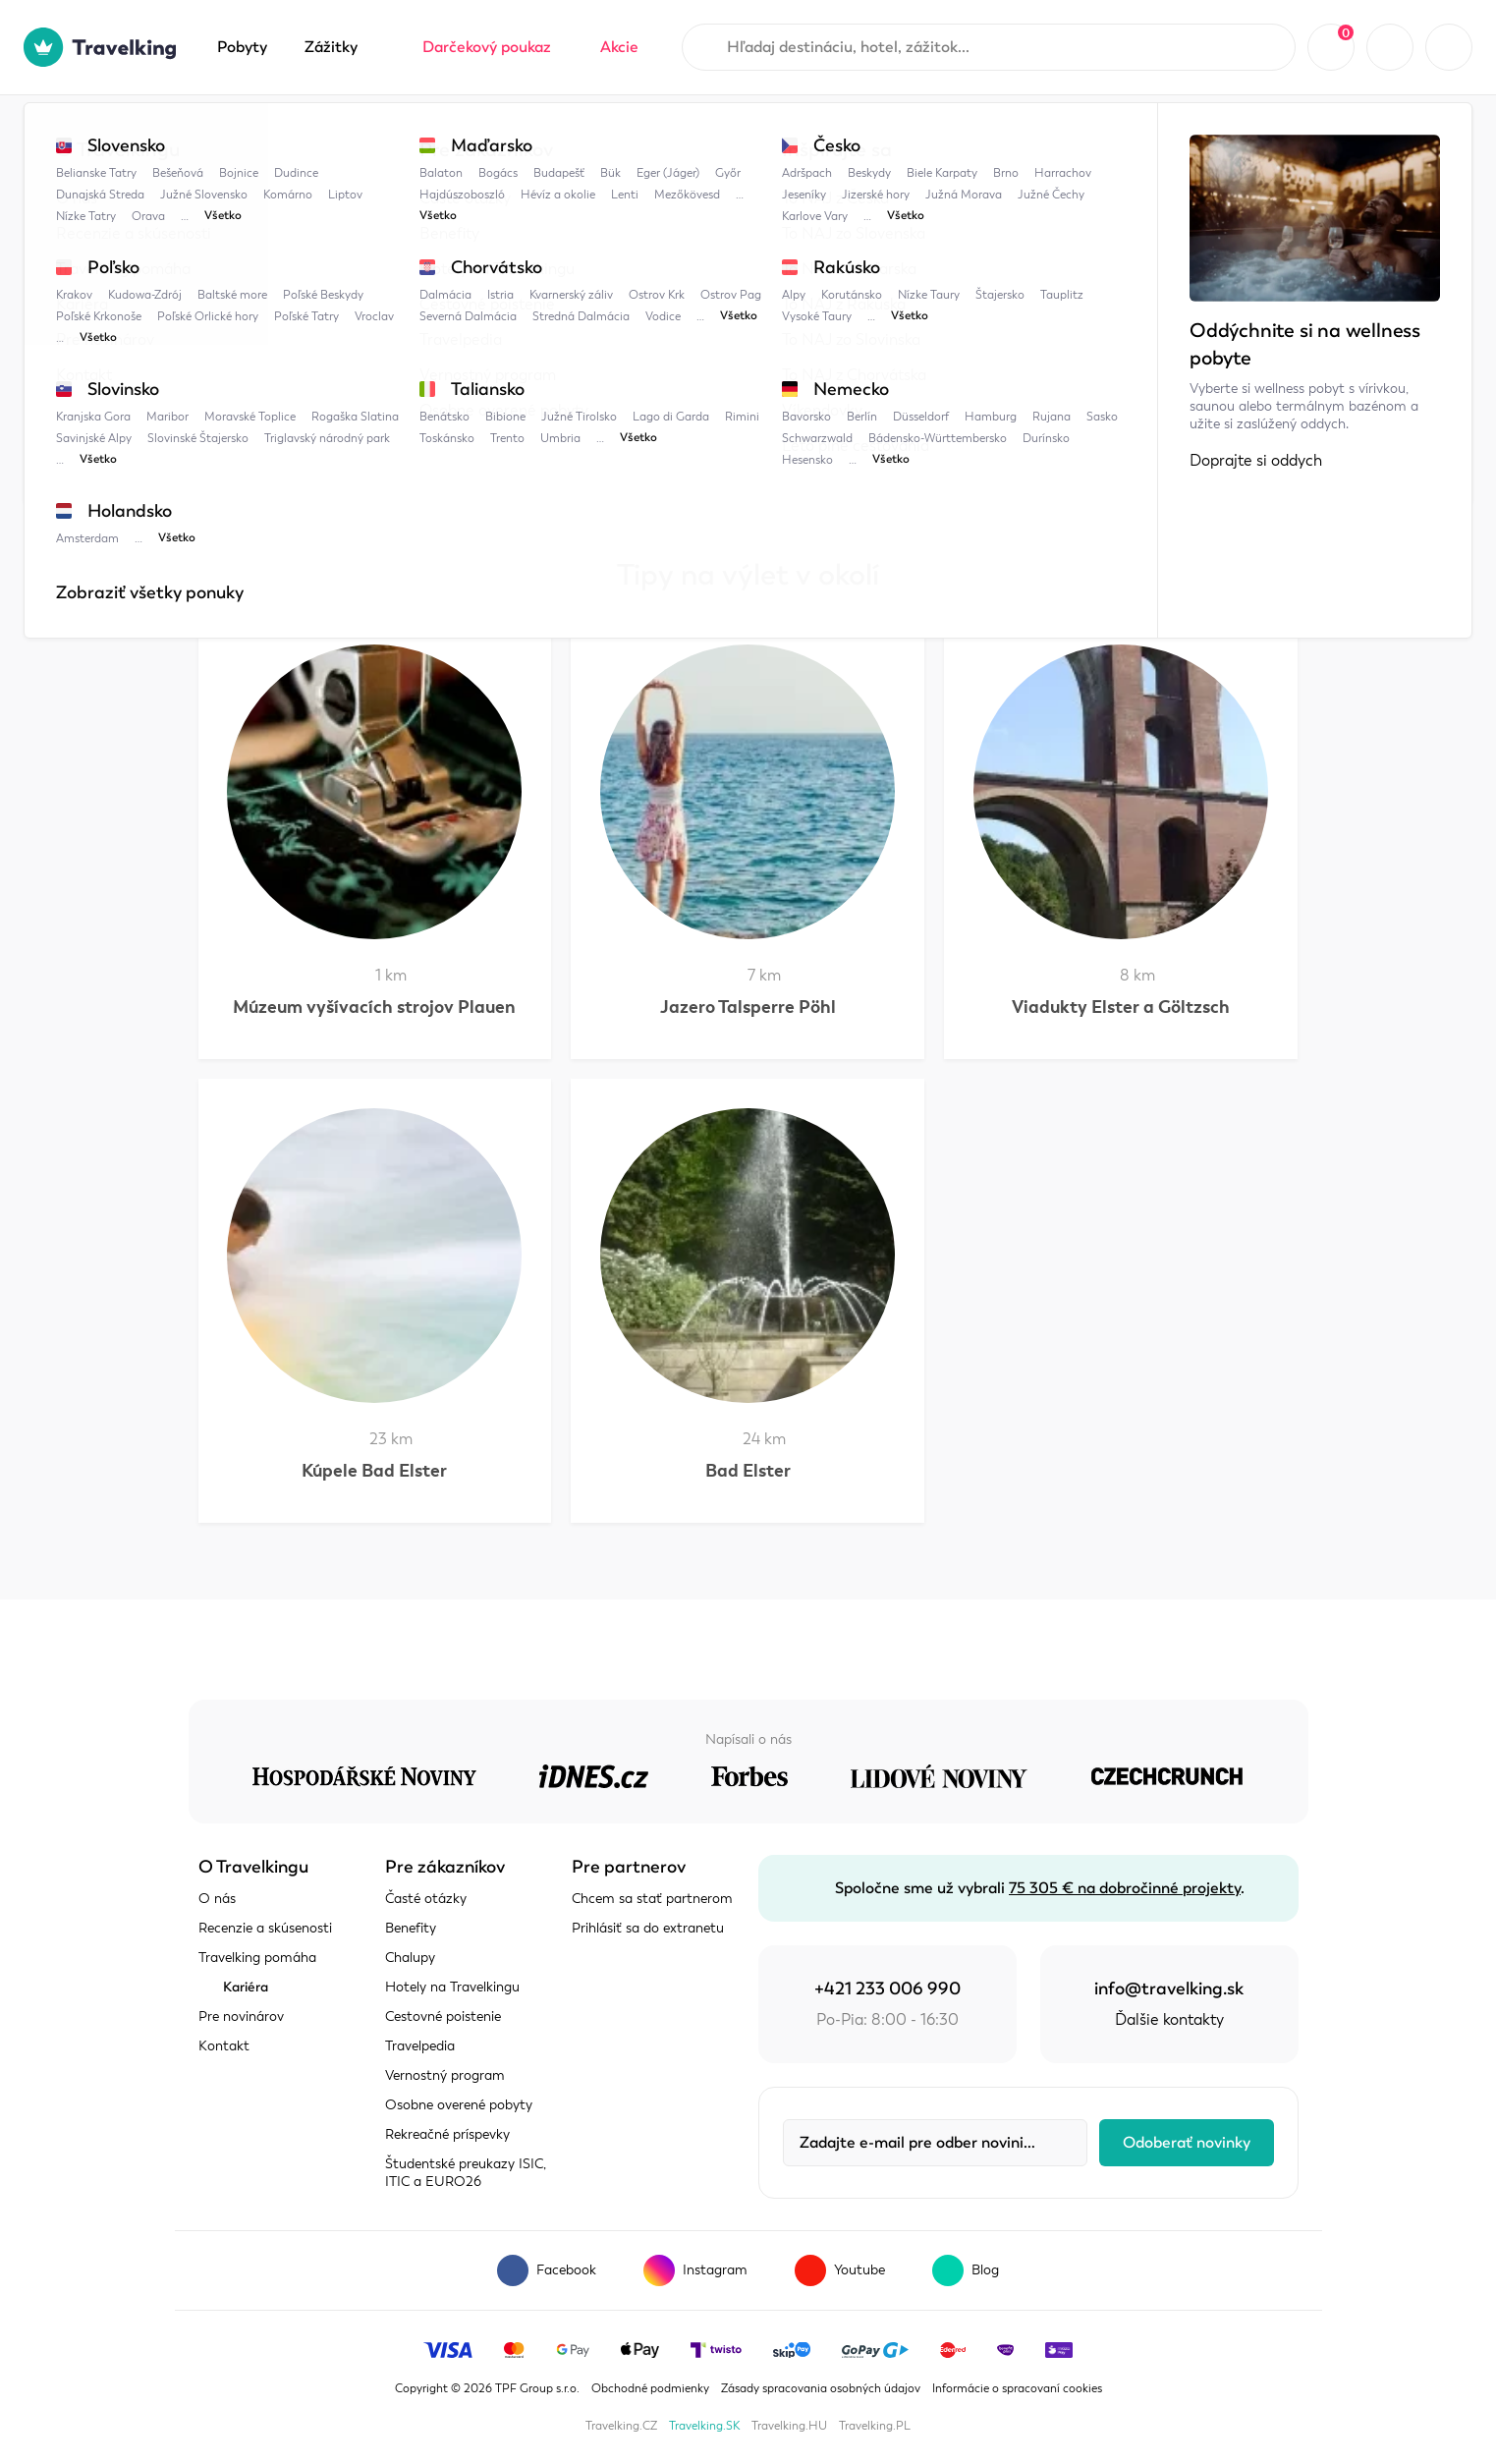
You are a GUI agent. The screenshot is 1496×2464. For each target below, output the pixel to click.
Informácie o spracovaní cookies (1017, 2388)
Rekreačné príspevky (447, 2134)
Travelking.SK (704, 2426)
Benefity (410, 1928)
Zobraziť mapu (251, 390)
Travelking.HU (789, 2426)
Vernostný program (445, 2075)
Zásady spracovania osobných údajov (820, 2388)
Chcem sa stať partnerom (652, 1898)
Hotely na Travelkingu (452, 1987)
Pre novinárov (241, 2016)
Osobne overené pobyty (458, 2105)
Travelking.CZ (621, 2426)
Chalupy (410, 1957)
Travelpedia (297, 135)
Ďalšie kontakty (1169, 2020)
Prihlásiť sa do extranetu (648, 1928)
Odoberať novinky (1186, 2143)
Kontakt (223, 2046)
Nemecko (405, 135)
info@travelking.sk (1169, 1988)
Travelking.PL (875, 2426)
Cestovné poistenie (443, 2016)
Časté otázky (426, 1898)
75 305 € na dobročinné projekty (1125, 1888)
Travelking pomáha (257, 1957)
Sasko (497, 135)
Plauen (581, 135)
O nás (217, 1898)
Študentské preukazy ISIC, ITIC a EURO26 (465, 2173)
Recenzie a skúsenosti (265, 1928)
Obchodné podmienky (650, 2388)
